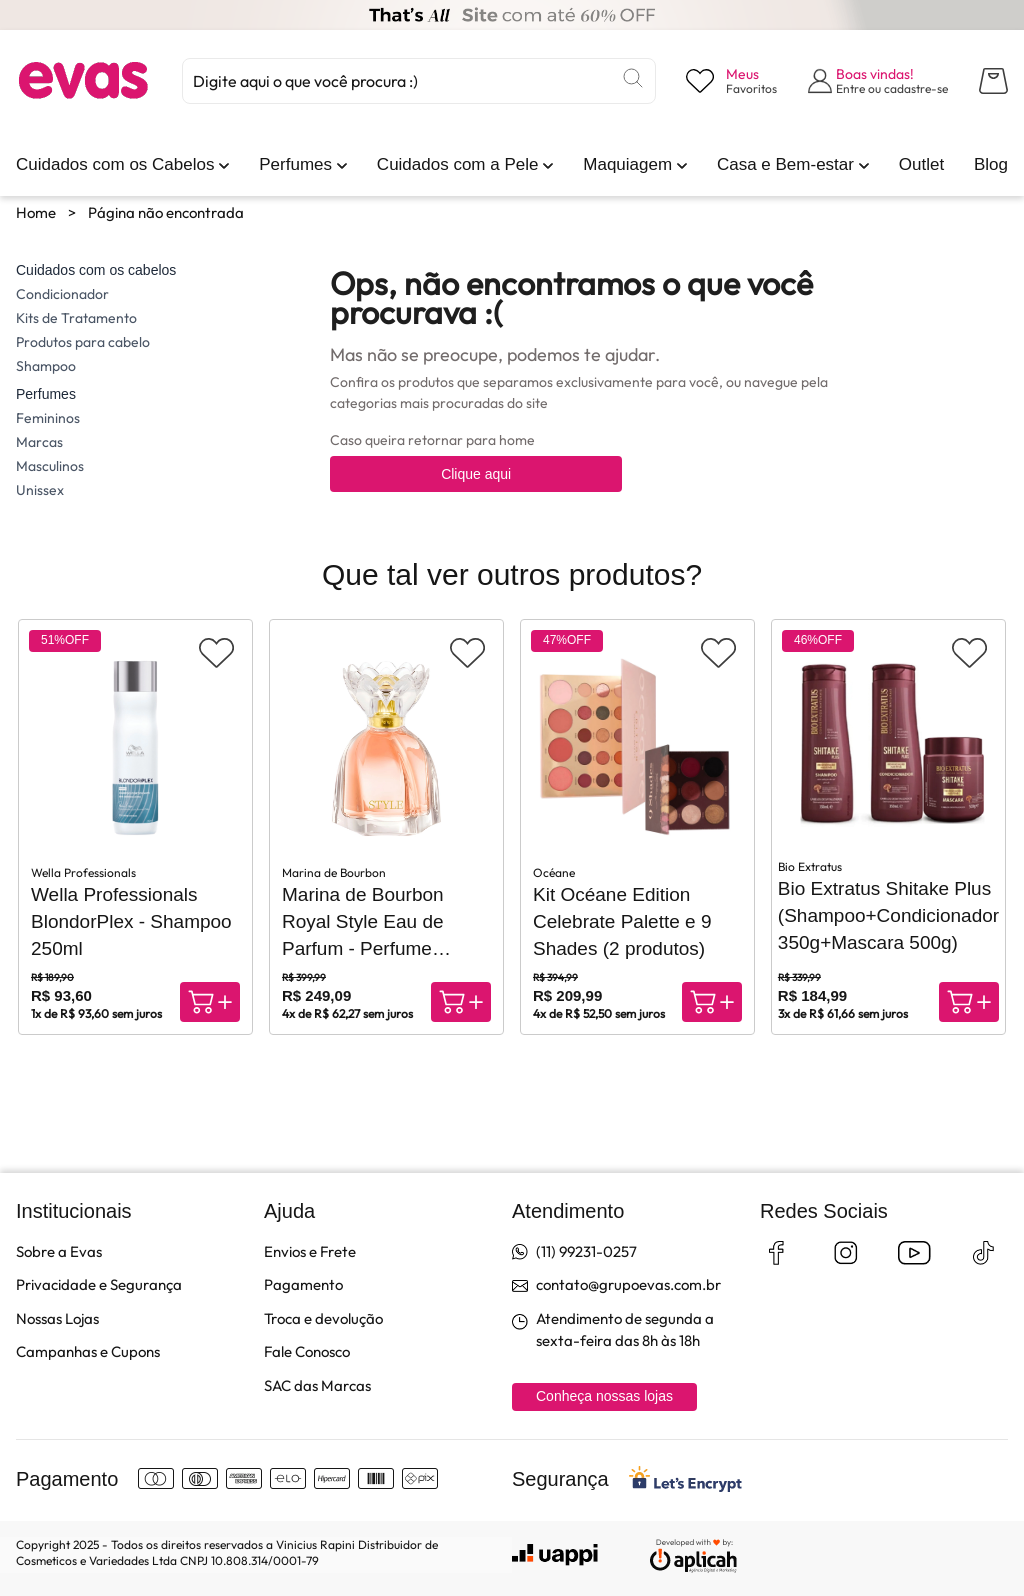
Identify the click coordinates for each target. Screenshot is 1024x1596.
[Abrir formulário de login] (878, 81)
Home (36, 212)
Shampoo (46, 366)
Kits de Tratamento (76, 318)
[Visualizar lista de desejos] (731, 81)
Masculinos (50, 466)
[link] (115, 165)
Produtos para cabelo (83, 342)
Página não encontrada (166, 212)
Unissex (40, 490)
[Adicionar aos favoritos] (216, 653)
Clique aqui (476, 474)
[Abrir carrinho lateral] (993, 81)
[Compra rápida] (210, 1002)
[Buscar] (633, 78)
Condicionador (62, 294)
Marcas (39, 442)
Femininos (48, 418)
